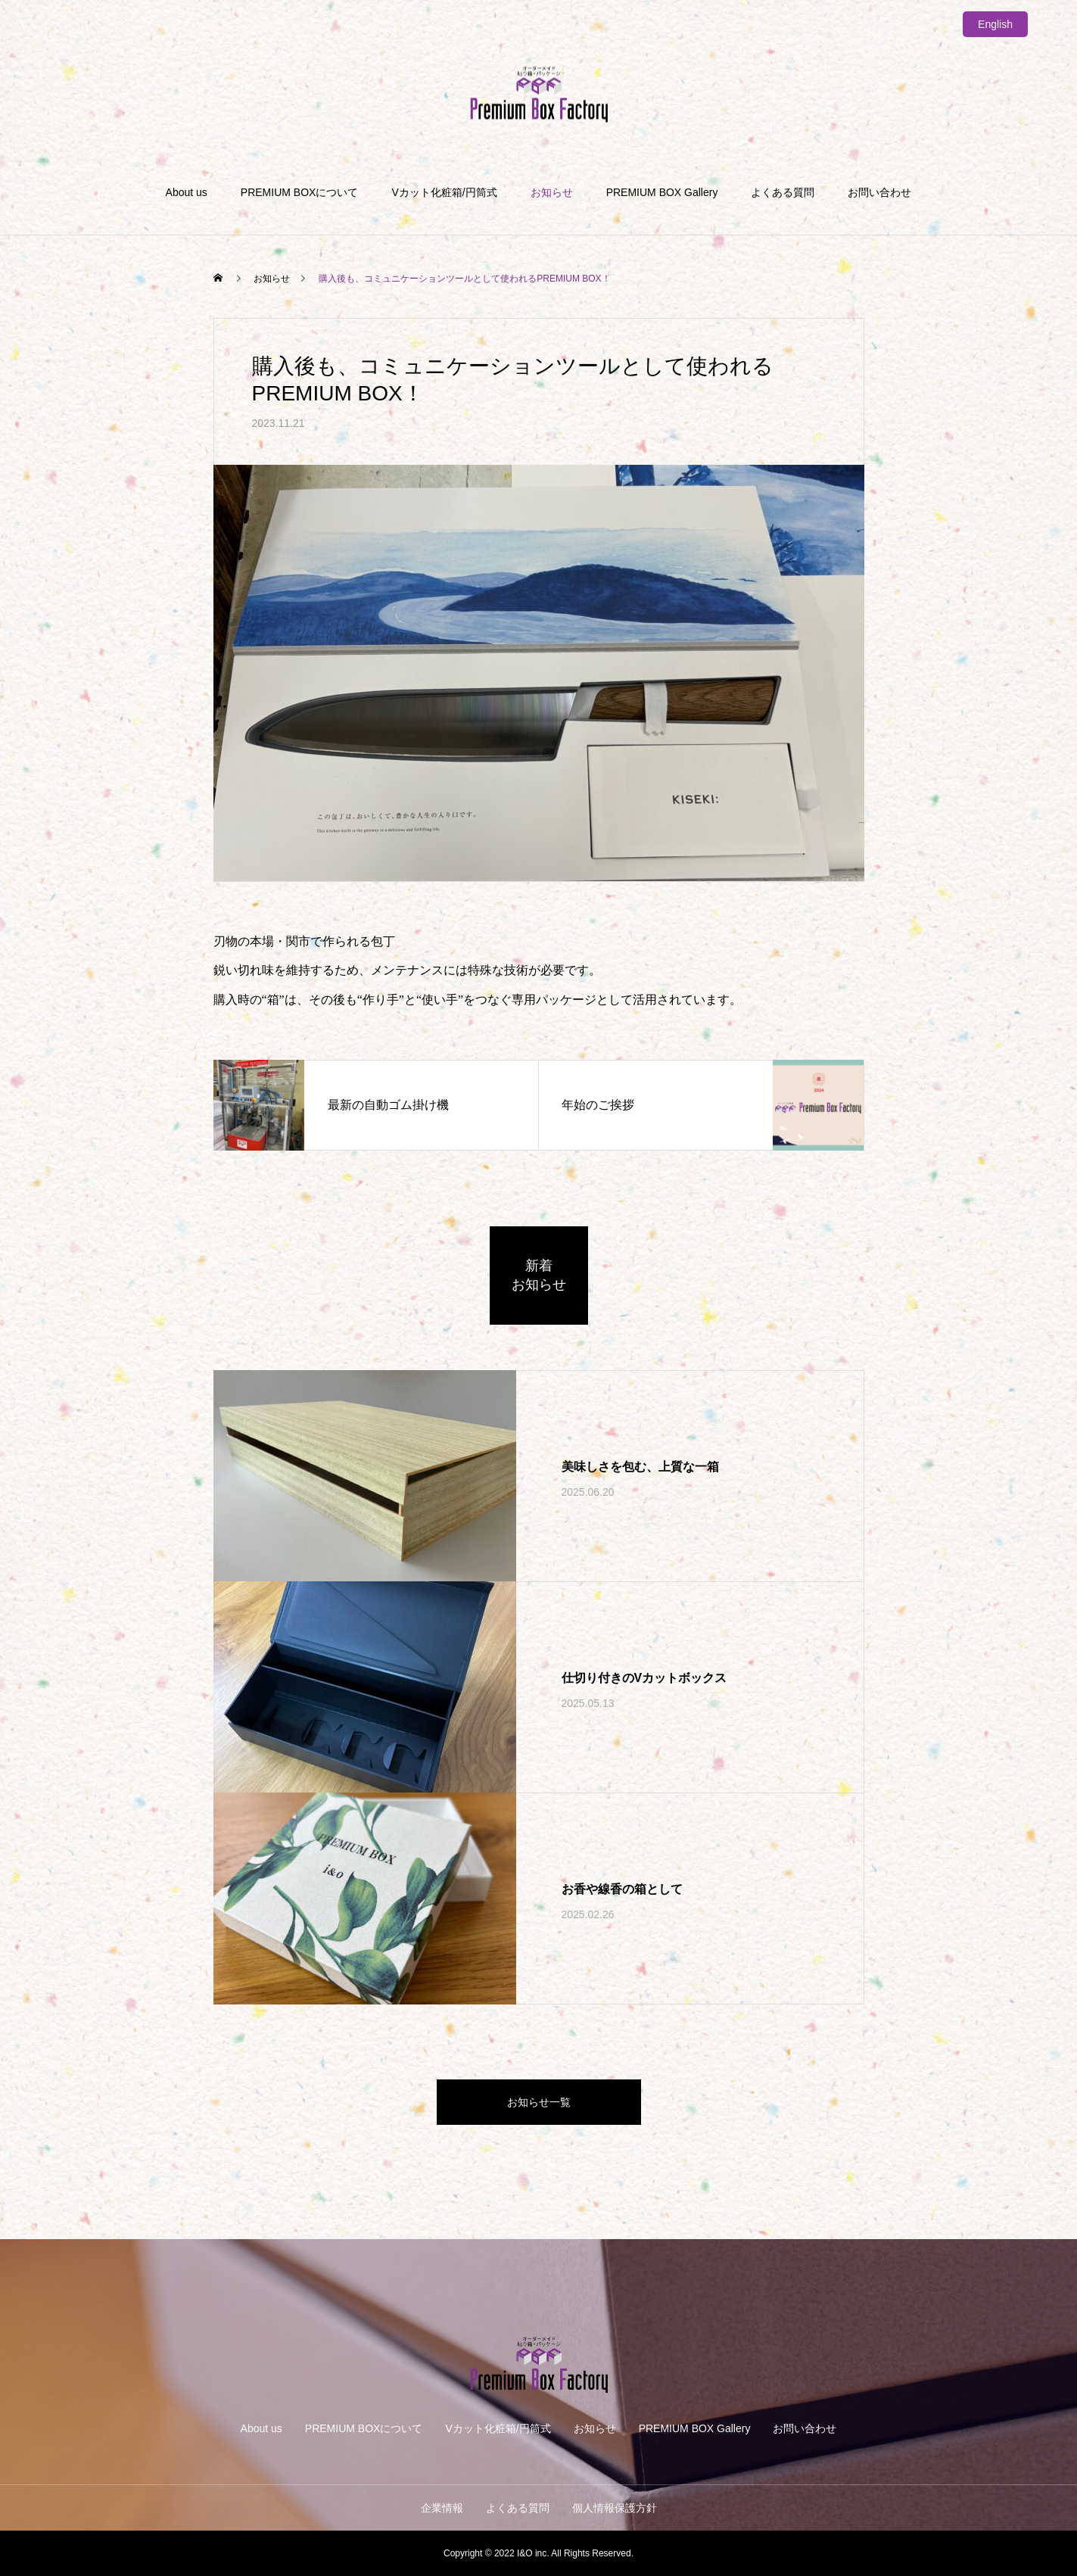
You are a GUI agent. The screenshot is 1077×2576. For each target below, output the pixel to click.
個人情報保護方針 (614, 2508)
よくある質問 (782, 192)
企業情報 (442, 2508)
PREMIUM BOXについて (300, 192)
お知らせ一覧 (539, 2102)
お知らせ (552, 192)
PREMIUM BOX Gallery (662, 192)
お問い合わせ (879, 192)
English (995, 24)
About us (186, 192)
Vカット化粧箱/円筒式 (443, 192)
